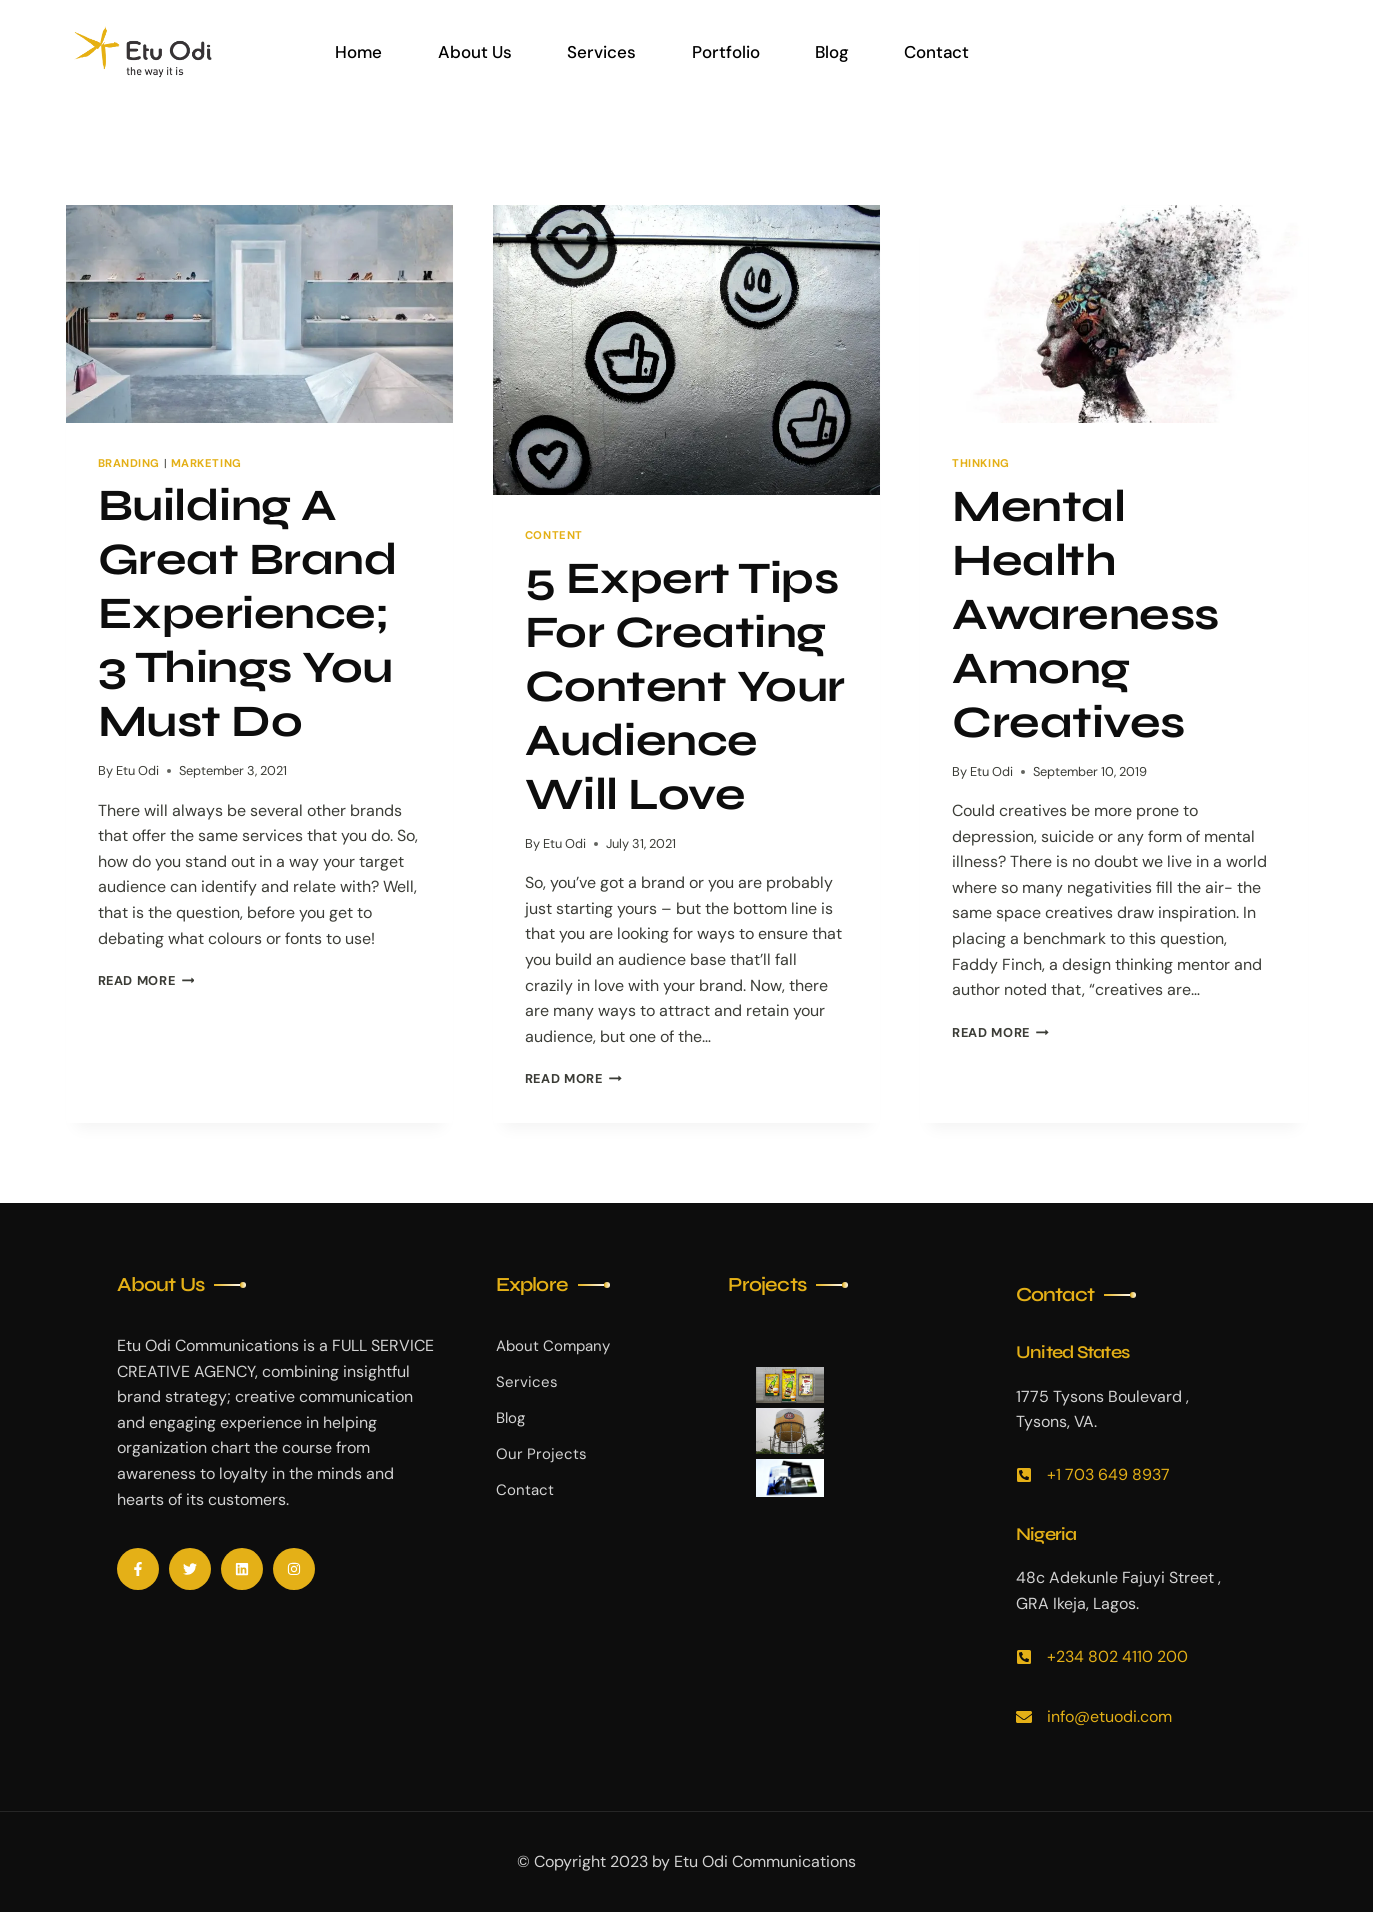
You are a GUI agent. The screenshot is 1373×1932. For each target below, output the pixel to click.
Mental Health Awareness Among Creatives (1085, 614)
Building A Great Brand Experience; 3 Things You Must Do (248, 613)
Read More (146, 980)
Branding (129, 463)
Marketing (206, 463)
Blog (830, 52)
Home (358, 52)
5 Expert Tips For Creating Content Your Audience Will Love (685, 686)
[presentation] (259, 314)
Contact (934, 52)
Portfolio (724, 52)
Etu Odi (137, 770)
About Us (474, 52)
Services (600, 52)
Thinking (980, 463)
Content (554, 535)
